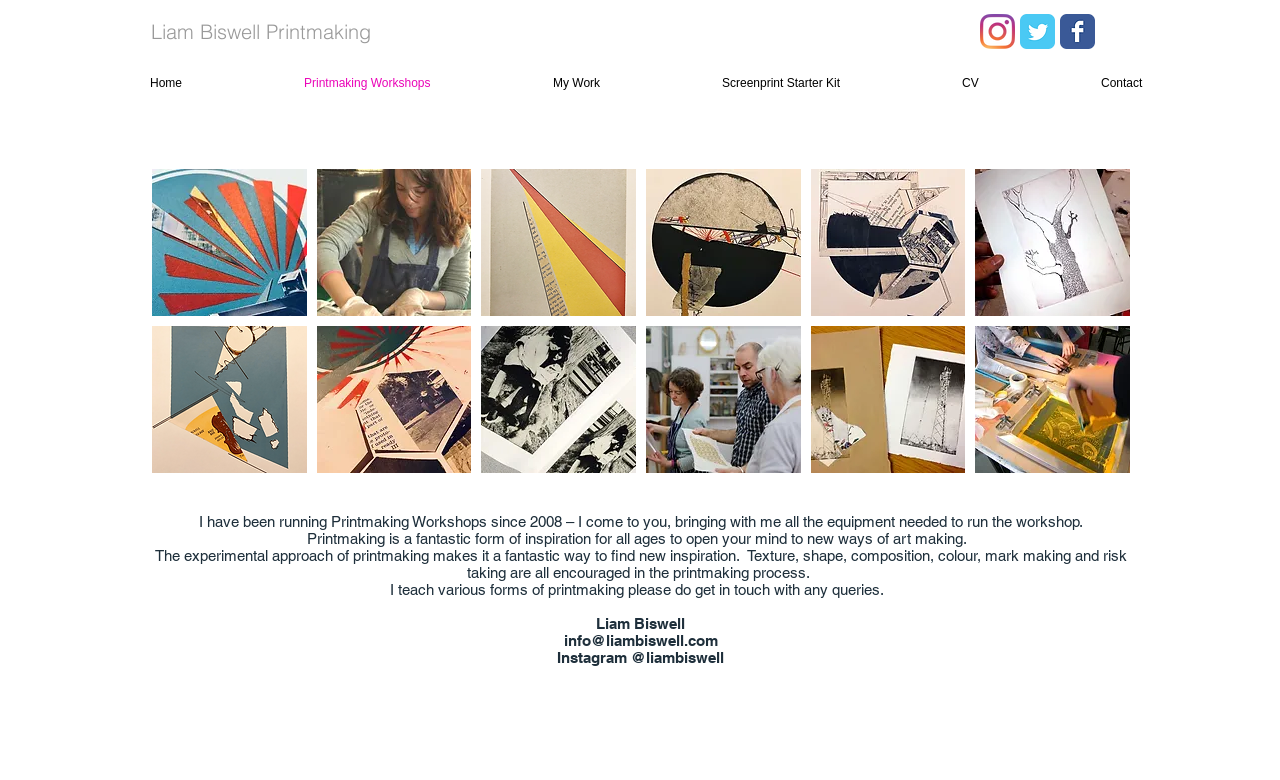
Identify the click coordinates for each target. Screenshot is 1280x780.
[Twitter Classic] (1037, 31)
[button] (229, 242)
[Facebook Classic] (1077, 31)
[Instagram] (997, 31)
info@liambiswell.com (641, 640)
